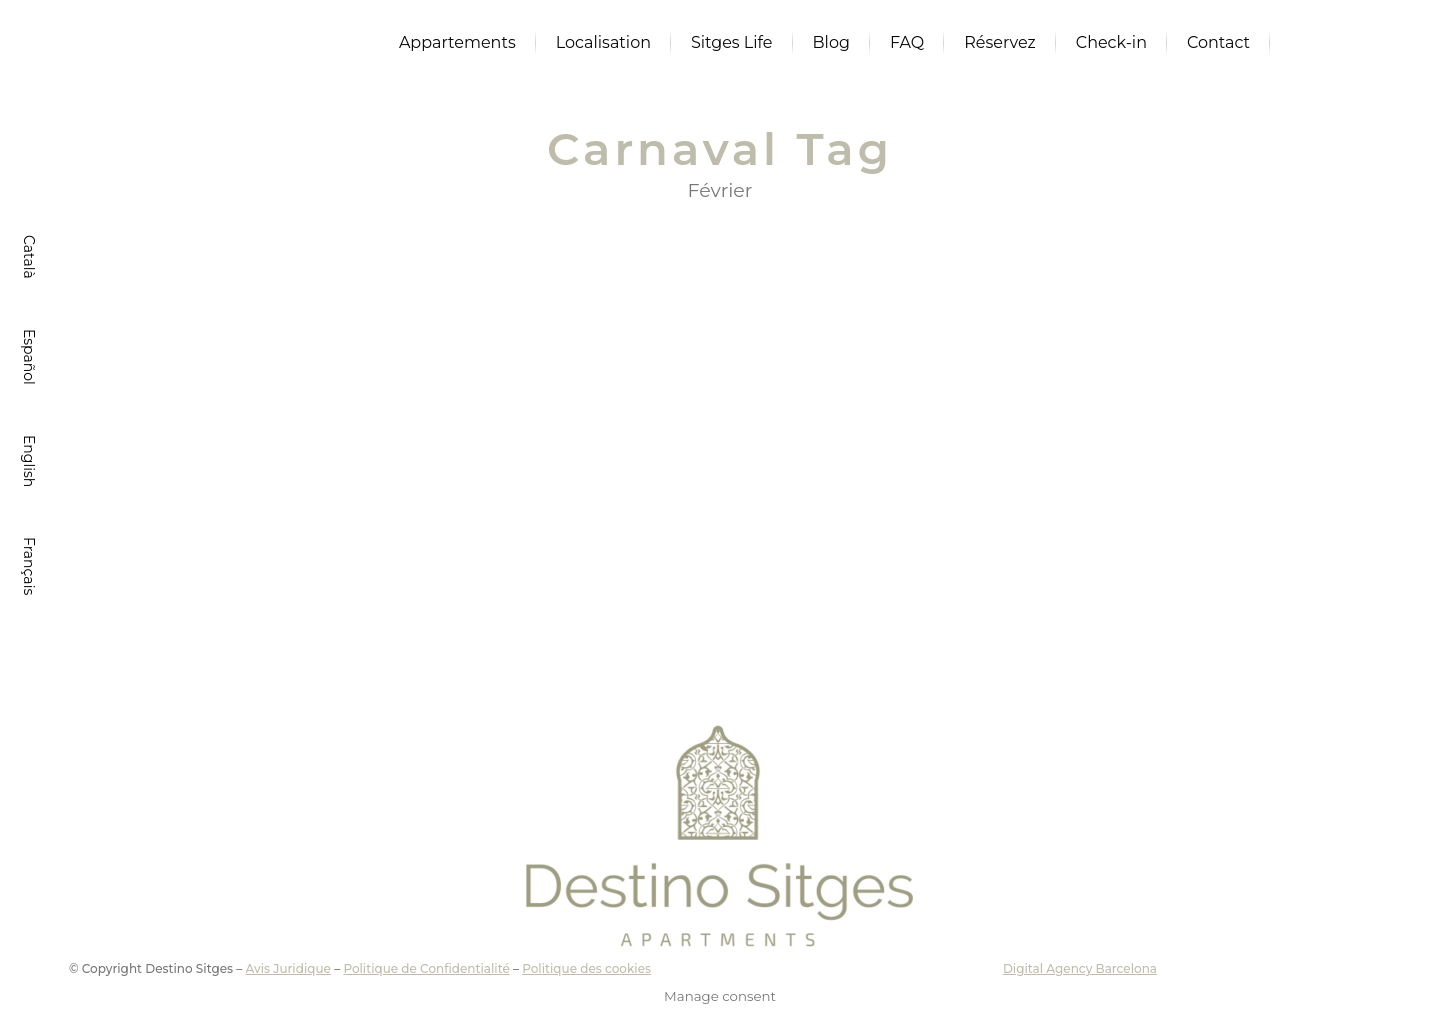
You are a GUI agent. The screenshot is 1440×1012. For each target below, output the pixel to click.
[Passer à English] (27, 461)
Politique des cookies (586, 968)
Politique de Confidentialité (426, 968)
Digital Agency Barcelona (1080, 968)
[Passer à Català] (27, 257)
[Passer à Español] (27, 357)
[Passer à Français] (27, 566)
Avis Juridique (287, 968)
